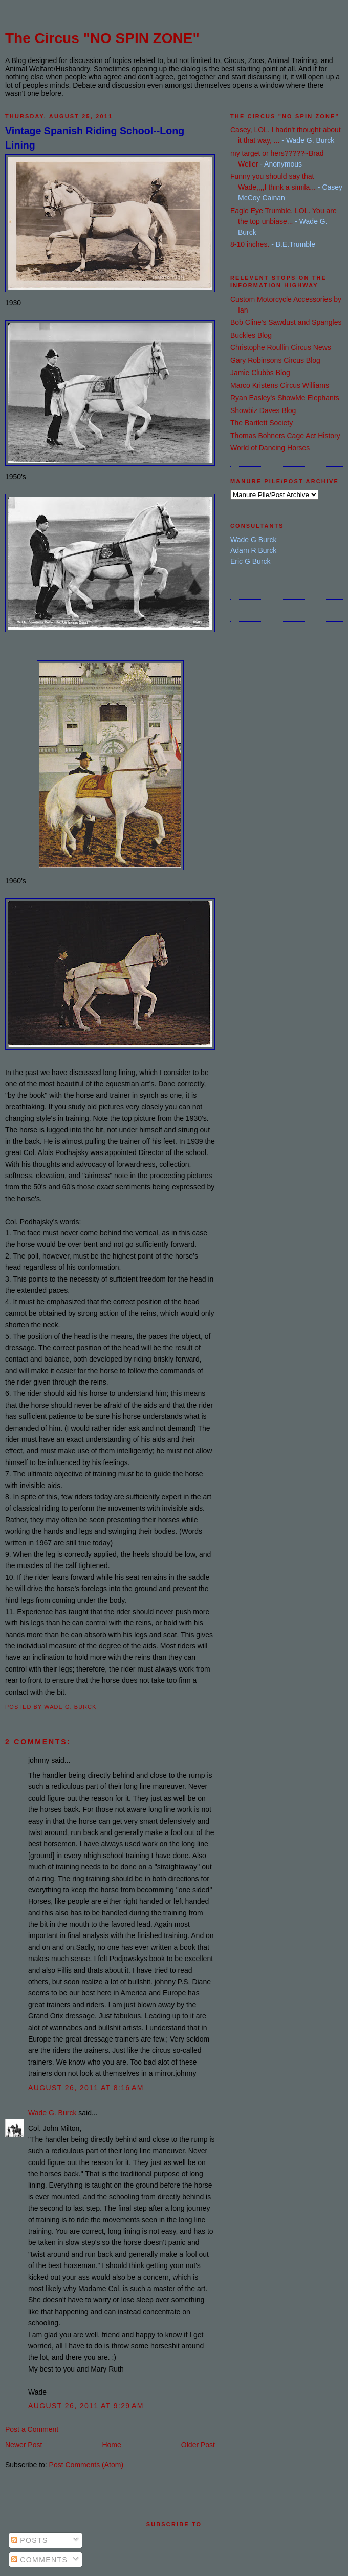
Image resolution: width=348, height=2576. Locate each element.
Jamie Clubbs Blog (260, 372)
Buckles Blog (251, 335)
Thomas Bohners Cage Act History (285, 435)
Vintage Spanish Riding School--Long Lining (94, 137)
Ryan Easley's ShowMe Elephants (284, 398)
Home (111, 2445)
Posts (29, 2540)
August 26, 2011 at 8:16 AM (86, 2088)
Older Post (198, 2445)
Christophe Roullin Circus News (280, 347)
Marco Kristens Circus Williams (279, 385)
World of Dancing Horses (270, 448)
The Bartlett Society (261, 423)
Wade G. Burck (52, 2113)
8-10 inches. (249, 244)
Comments (39, 2560)
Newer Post (23, 2445)
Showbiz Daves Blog (263, 410)
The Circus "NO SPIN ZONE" (102, 38)
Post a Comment (31, 2429)
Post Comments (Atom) (86, 2465)
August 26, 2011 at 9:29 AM (86, 2406)
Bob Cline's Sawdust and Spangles (285, 322)
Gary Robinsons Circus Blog (275, 360)
